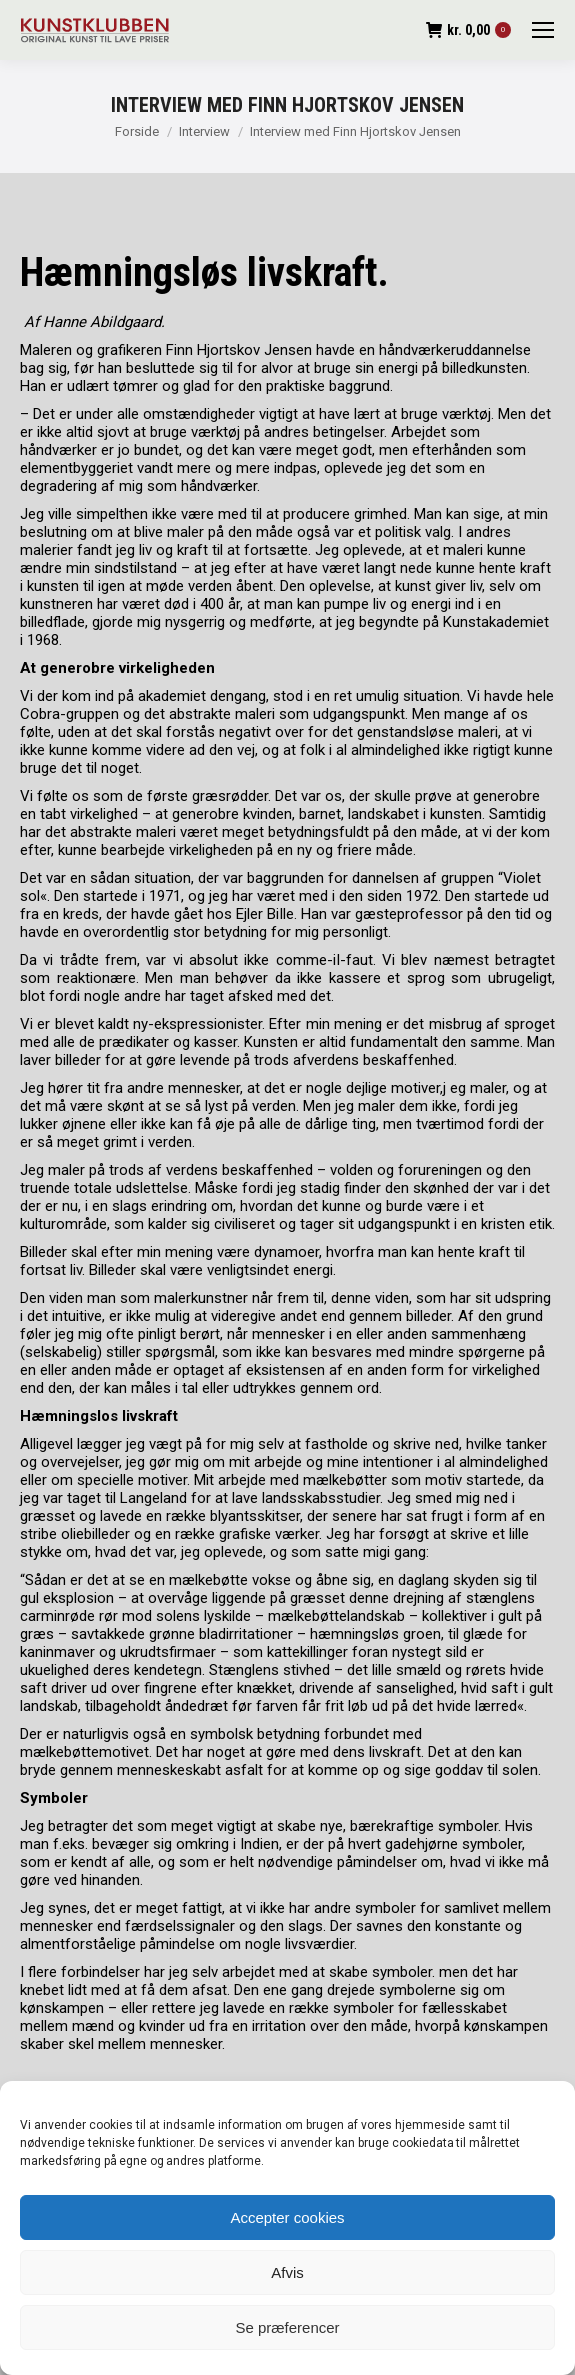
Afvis (287, 2272)
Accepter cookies (287, 2217)
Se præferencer (287, 2327)
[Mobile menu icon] (543, 30)
